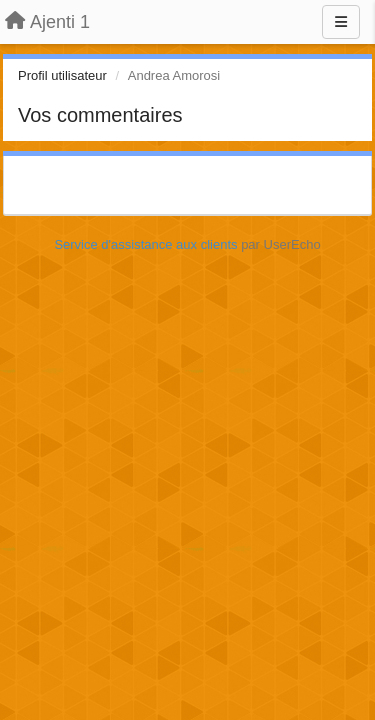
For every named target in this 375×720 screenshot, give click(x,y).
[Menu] (341, 22)
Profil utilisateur (62, 75)
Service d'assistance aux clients (145, 244)
